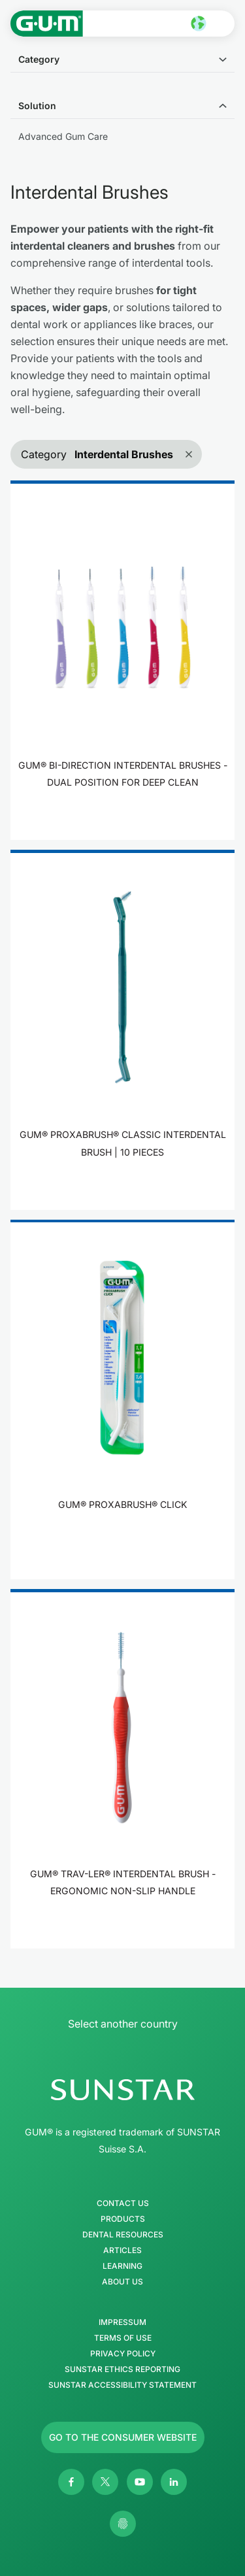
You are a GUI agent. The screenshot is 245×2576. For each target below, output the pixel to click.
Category (38, 59)
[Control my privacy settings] (123, 2524)
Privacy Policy (122, 2354)
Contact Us (123, 2203)
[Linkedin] (174, 2482)
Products (123, 2219)
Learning (122, 2266)
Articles (122, 2250)
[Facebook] (71, 2482)
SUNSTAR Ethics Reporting (122, 2369)
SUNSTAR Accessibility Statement (122, 2385)
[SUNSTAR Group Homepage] (122, 2089)
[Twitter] (105, 2482)
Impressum (122, 2322)
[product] (122, 660)
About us (122, 2282)
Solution (37, 105)
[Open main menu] (223, 23)
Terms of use (123, 2338)
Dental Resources (122, 2235)
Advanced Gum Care (63, 136)
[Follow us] (122, 2437)
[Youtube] (140, 2482)
